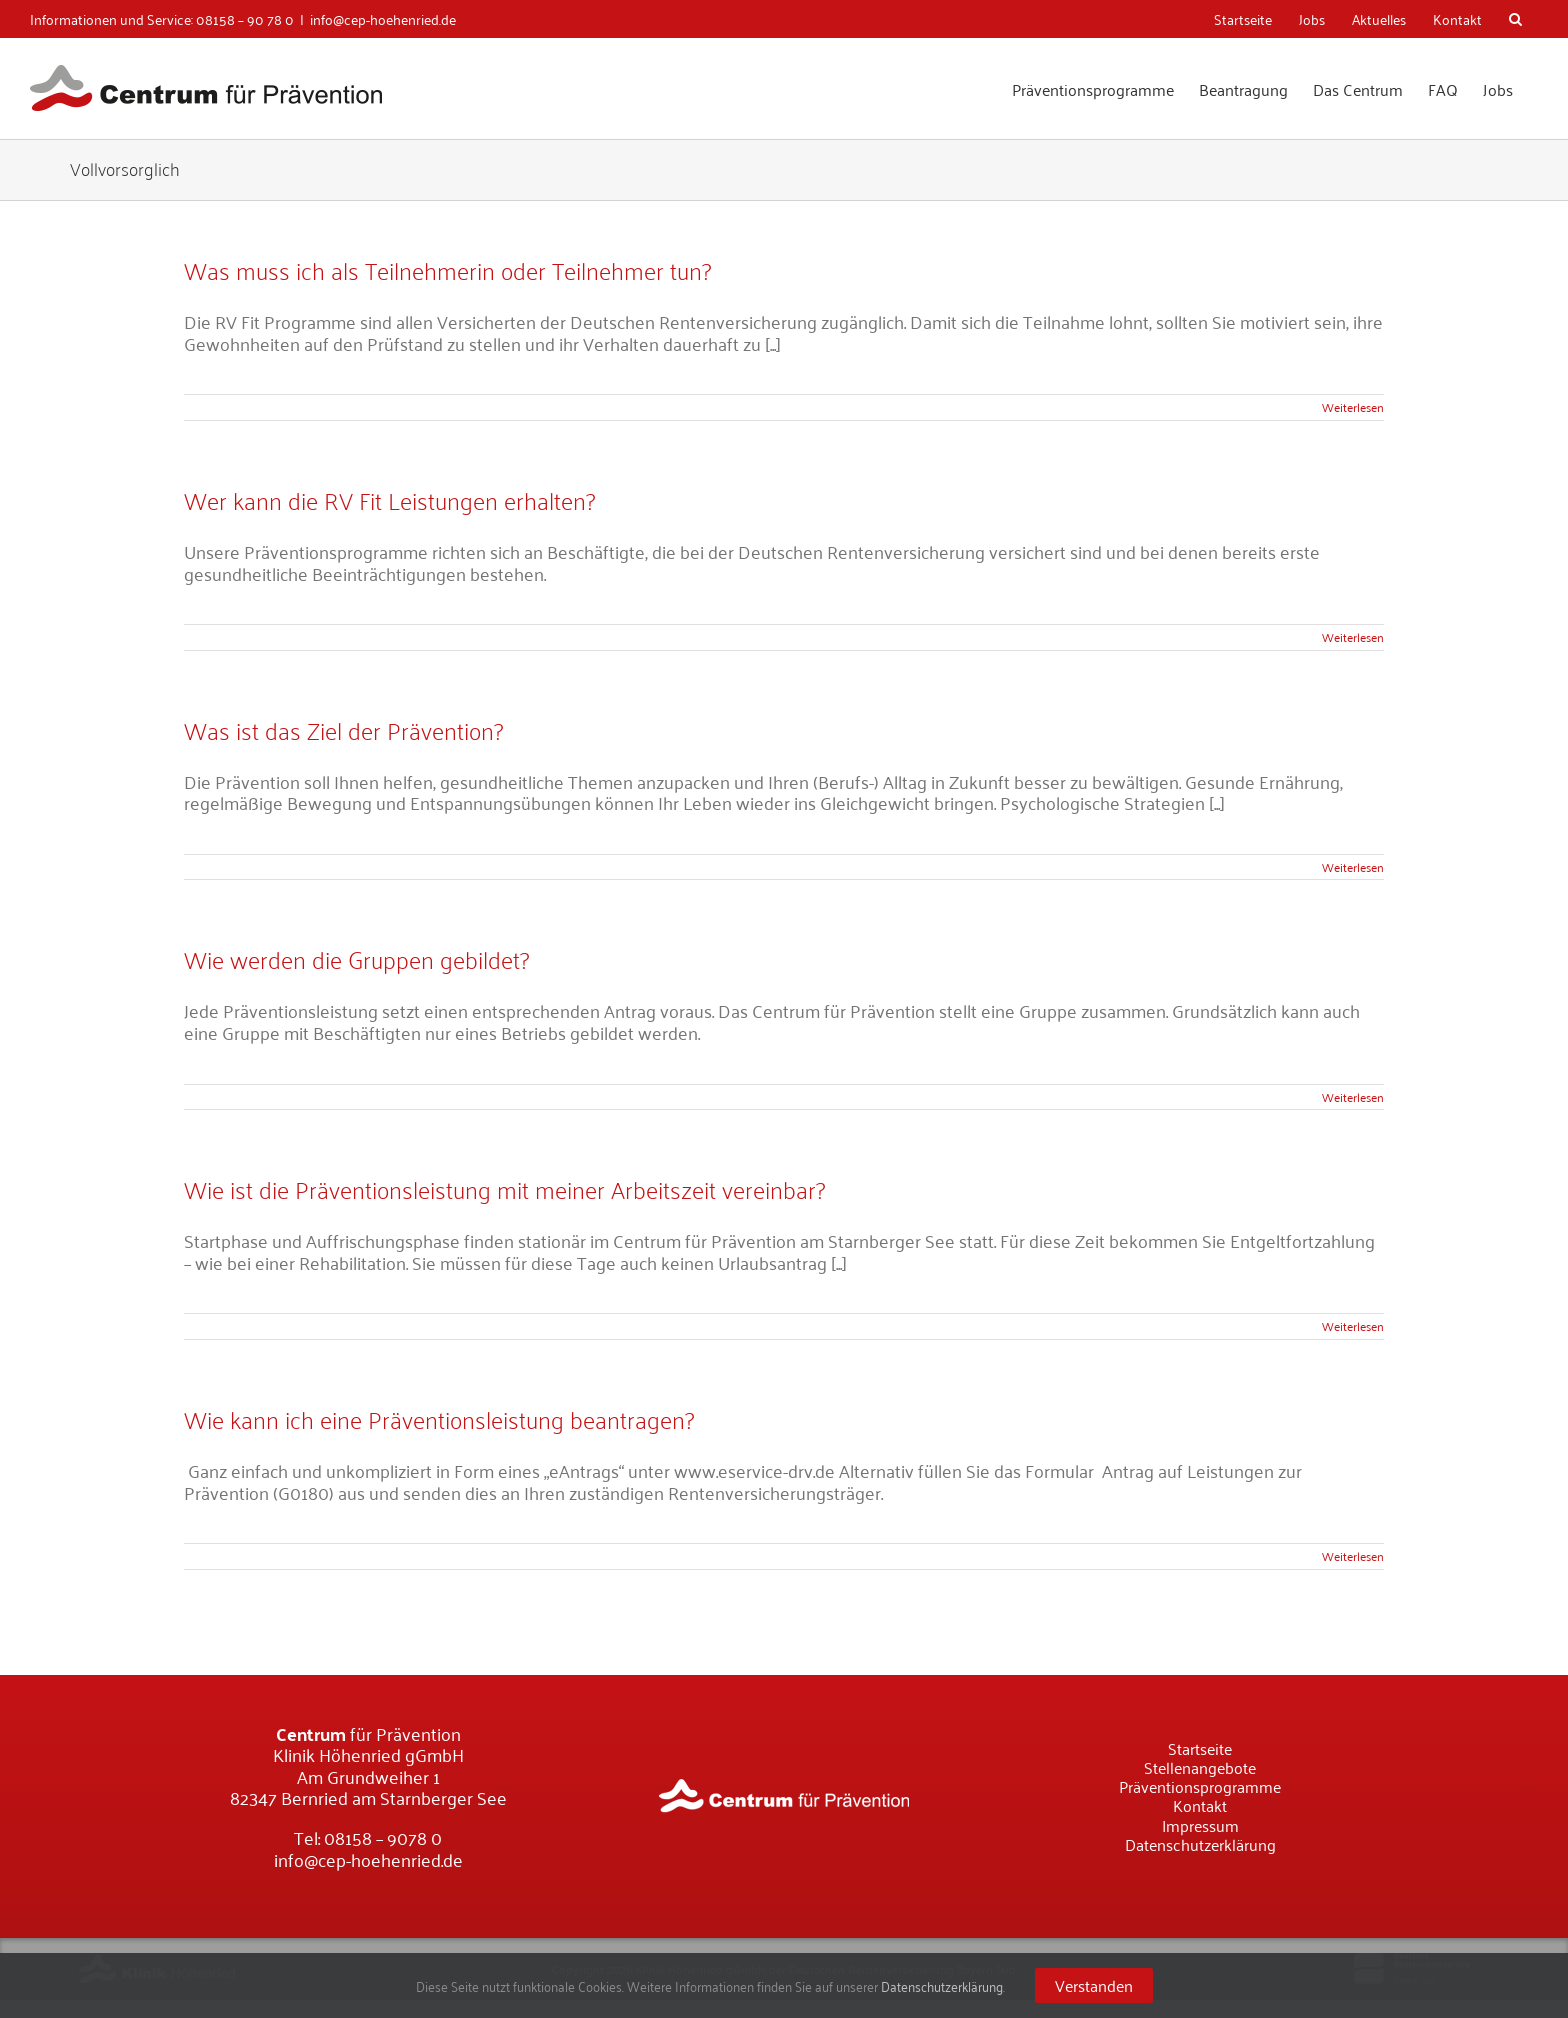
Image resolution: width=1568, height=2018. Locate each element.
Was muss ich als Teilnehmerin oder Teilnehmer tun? (447, 269)
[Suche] (1517, 19)
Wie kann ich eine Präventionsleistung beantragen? (439, 1418)
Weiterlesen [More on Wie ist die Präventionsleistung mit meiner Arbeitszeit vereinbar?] (1353, 1325)
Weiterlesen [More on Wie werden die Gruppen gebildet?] (1353, 1096)
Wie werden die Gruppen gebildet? (356, 958)
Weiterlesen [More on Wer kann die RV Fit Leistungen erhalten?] (1353, 636)
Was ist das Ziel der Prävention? (343, 729)
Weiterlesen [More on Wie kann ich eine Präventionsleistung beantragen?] (1353, 1555)
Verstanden (1094, 1985)
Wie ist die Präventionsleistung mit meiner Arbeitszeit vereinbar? (504, 1188)
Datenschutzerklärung (942, 1985)
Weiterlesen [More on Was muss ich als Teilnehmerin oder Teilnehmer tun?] (1353, 406)
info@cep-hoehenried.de (383, 18)
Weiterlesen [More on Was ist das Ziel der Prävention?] (1353, 866)
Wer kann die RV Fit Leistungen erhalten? (389, 499)
